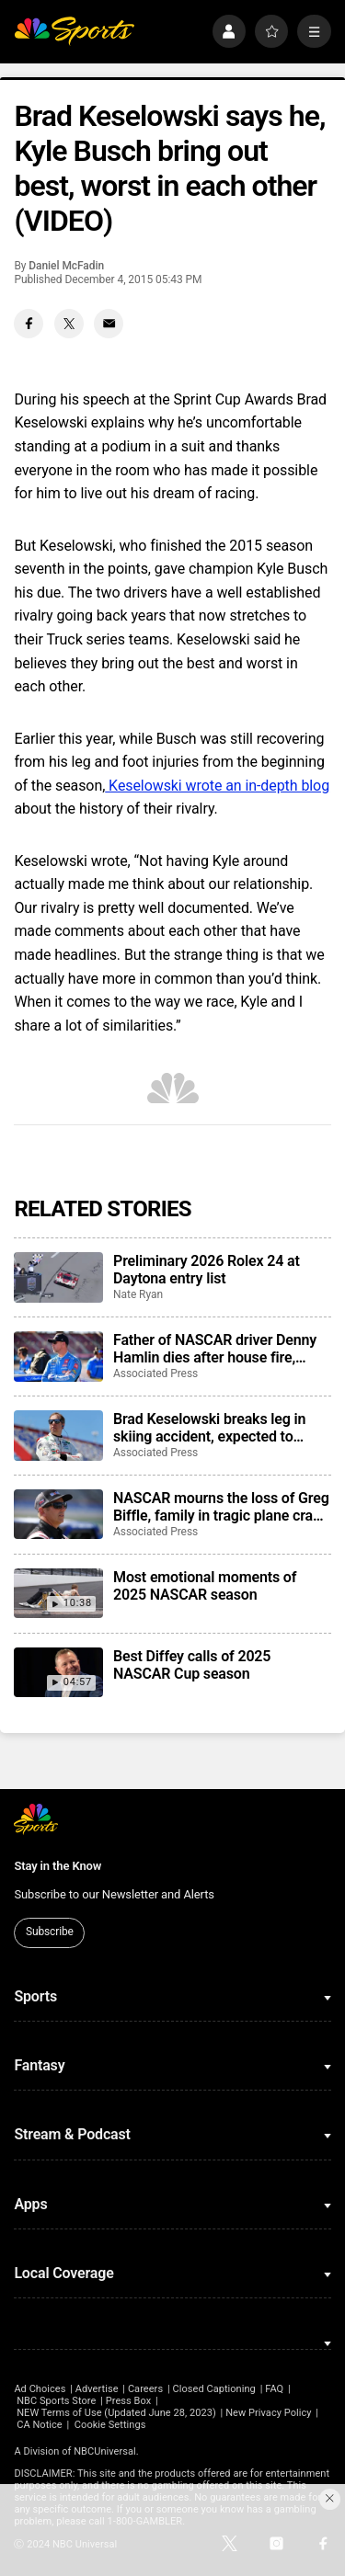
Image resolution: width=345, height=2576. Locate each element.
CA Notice (40, 2425)
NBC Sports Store (56, 2401)
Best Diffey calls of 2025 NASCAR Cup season (191, 1664)
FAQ (274, 2389)
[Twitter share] (69, 323)
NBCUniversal (105, 2451)
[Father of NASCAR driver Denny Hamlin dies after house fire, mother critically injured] (58, 1356)
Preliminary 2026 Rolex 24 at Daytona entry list (206, 1269)
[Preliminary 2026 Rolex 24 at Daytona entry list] (58, 1277)
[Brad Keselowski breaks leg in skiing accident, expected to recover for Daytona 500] (58, 1435)
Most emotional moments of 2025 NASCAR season (204, 1585)
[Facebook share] (28, 323)
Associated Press (155, 1373)
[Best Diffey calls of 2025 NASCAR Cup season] (58, 1672)
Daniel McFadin (66, 265)
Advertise (97, 2389)
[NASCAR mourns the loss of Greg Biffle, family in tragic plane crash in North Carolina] (58, 1514)
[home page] (74, 32)
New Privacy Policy (268, 2413)
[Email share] (108, 323)
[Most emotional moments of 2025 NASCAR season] (58, 1593)
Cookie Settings (110, 2425)
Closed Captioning (213, 2389)
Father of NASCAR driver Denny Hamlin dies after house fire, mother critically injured (214, 1348)
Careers (145, 2389)
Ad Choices (39, 2389)
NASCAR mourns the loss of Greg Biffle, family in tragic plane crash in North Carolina (221, 1506)
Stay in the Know (57, 1866)
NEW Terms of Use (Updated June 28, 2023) (116, 2413)
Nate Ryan (138, 1294)
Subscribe (50, 1931)
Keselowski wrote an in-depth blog (217, 785)
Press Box (128, 2401)
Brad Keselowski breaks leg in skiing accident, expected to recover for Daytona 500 (209, 1427)
